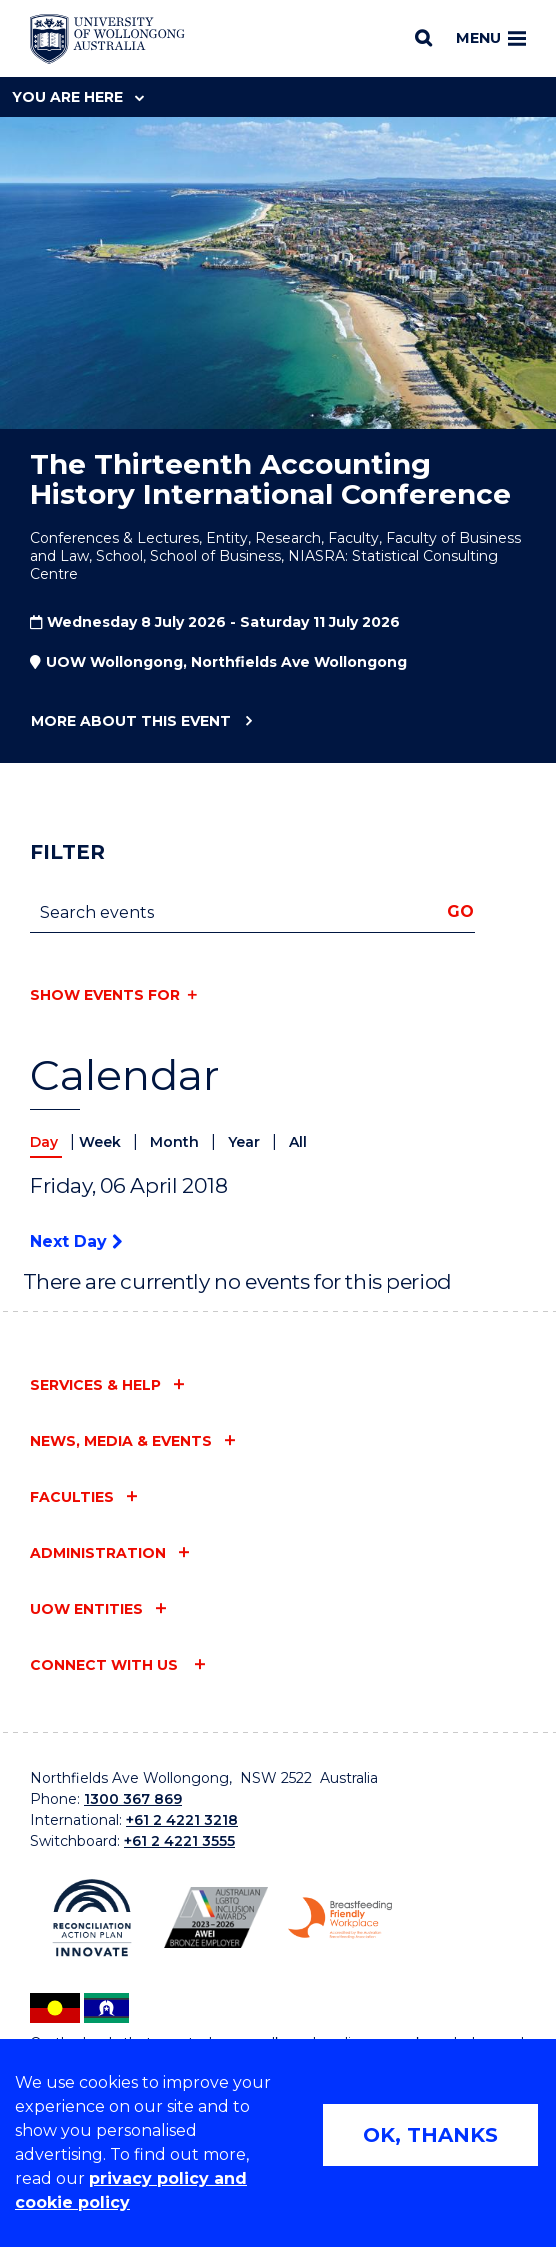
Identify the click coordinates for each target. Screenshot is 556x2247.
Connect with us (106, 1665)
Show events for (105, 995)
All (298, 1142)
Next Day (76, 1241)
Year (246, 1142)
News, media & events (121, 1441)
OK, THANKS (430, 2135)
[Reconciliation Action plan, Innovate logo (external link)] (92, 1918)
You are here (78, 97)
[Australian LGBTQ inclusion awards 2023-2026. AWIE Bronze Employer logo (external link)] (216, 1917)
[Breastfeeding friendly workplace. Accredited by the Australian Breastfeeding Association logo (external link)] (340, 1918)
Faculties (72, 1497)
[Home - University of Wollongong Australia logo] (107, 39)
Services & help (95, 1385)
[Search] (423, 38)
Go (460, 911)
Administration (98, 1553)
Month (176, 1142)
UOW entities (86, 1609)
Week (102, 1142)
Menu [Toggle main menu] (491, 38)
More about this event (130, 722)
